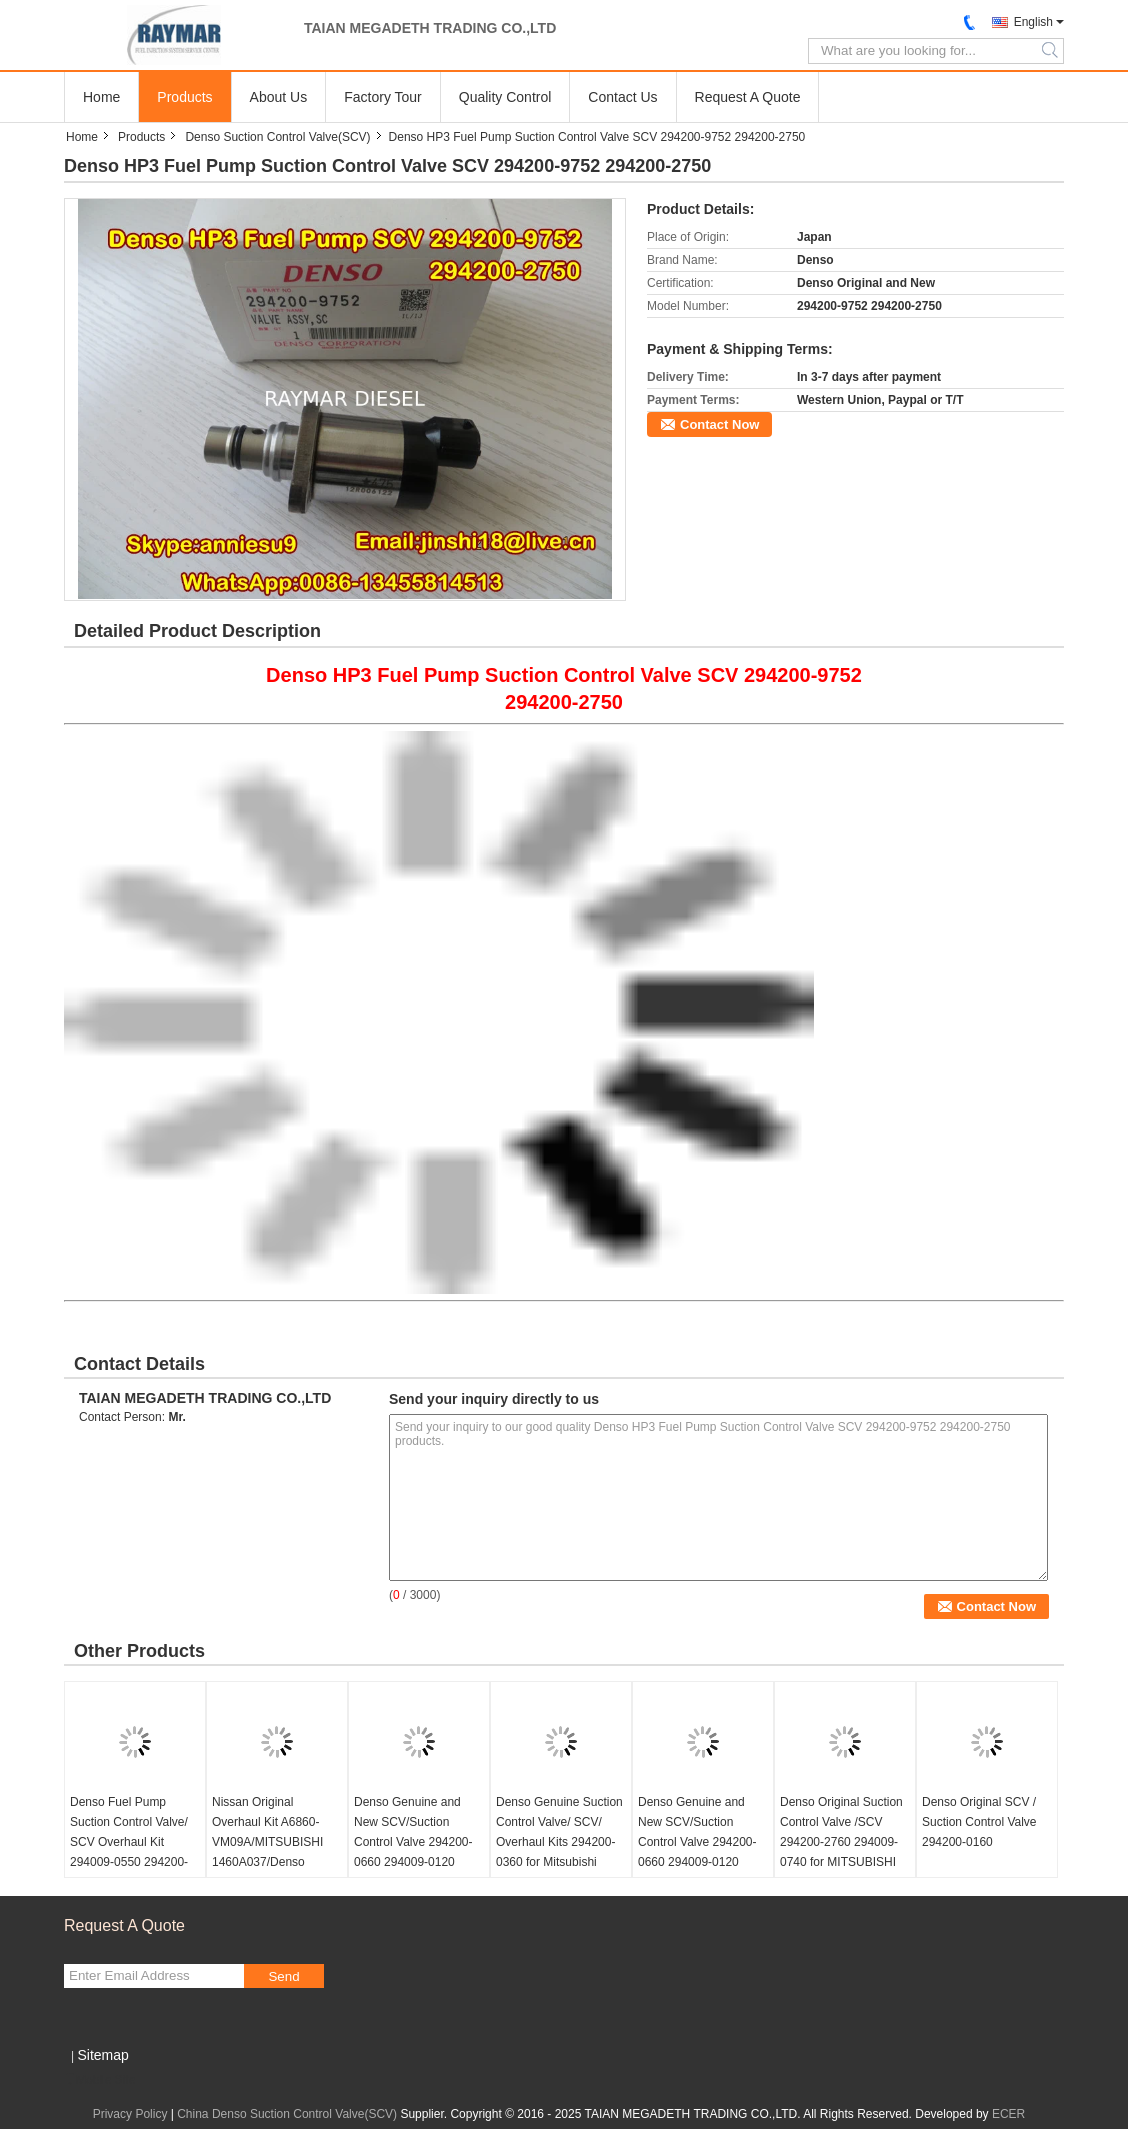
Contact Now (719, 424)
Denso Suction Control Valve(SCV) (277, 137)
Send (283, 1976)
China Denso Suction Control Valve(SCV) (287, 2114)
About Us (279, 97)
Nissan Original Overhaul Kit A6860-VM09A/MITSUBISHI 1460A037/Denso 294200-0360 (267, 1842)
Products (184, 97)
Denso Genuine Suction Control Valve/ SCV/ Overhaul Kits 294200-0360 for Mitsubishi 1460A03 (559, 1842)
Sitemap (102, 2055)
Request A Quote (748, 97)
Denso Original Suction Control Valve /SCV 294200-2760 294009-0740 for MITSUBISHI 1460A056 (841, 1842)
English (1033, 22)
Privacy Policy (130, 2114)
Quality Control (505, 97)
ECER (1008, 2114)
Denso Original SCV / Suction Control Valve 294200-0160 (979, 1822)
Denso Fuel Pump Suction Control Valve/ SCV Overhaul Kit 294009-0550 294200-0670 (129, 1842)
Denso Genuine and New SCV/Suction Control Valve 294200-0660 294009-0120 (413, 1832)
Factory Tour (383, 97)
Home (101, 97)
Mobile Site (99, 2080)
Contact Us (622, 97)
